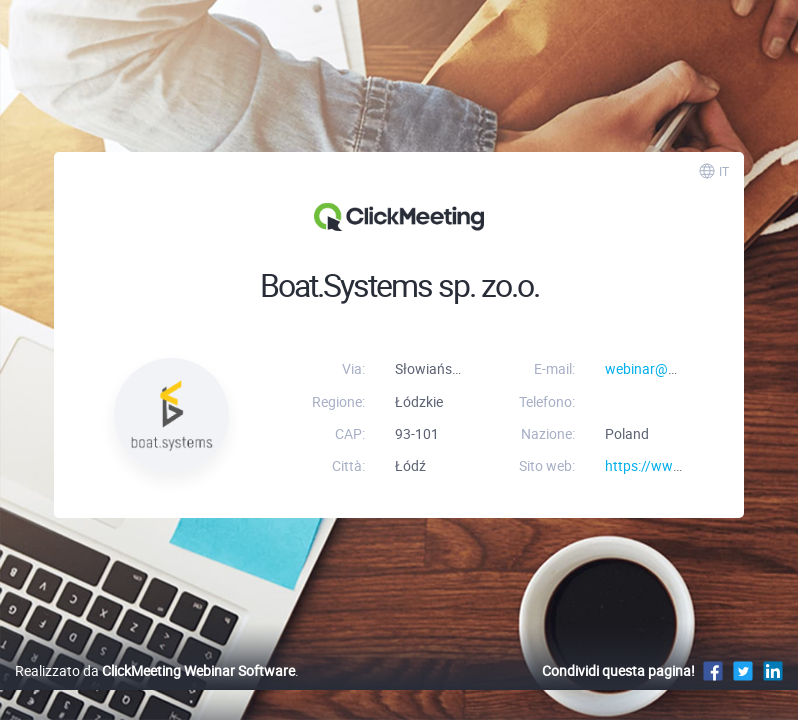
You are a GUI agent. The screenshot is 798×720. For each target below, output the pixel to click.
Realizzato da (155, 670)
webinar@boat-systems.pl (686, 368)
